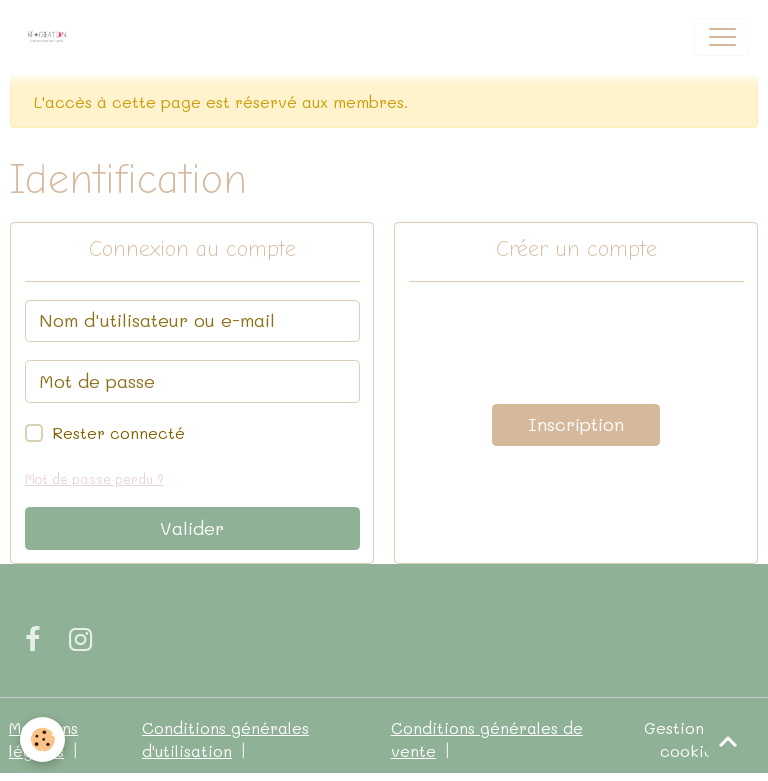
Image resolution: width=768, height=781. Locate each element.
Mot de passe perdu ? (94, 479)
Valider (192, 528)
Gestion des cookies (690, 739)
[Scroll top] (728, 741)
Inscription (576, 424)
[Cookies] (42, 739)
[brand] (51, 37)
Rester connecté (118, 432)
